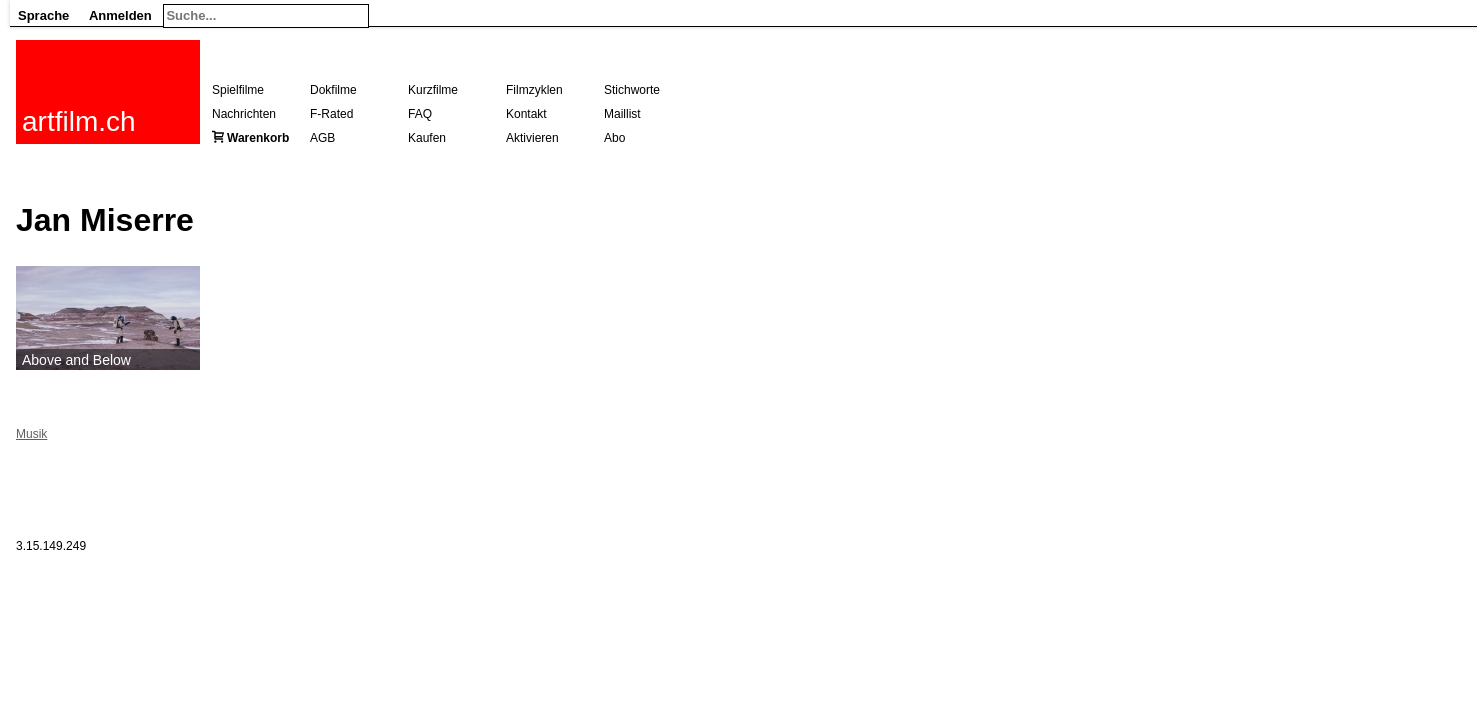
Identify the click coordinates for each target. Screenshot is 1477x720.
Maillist (622, 114)
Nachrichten (244, 114)
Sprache (43, 15)
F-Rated (331, 114)
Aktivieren (532, 138)
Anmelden (120, 15)
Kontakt (526, 114)
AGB (322, 138)
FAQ (420, 114)
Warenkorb (258, 138)
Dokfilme (333, 90)
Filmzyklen (534, 90)
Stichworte (632, 90)
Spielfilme (238, 90)
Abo (614, 138)
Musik (31, 434)
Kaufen (427, 138)
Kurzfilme (433, 90)
